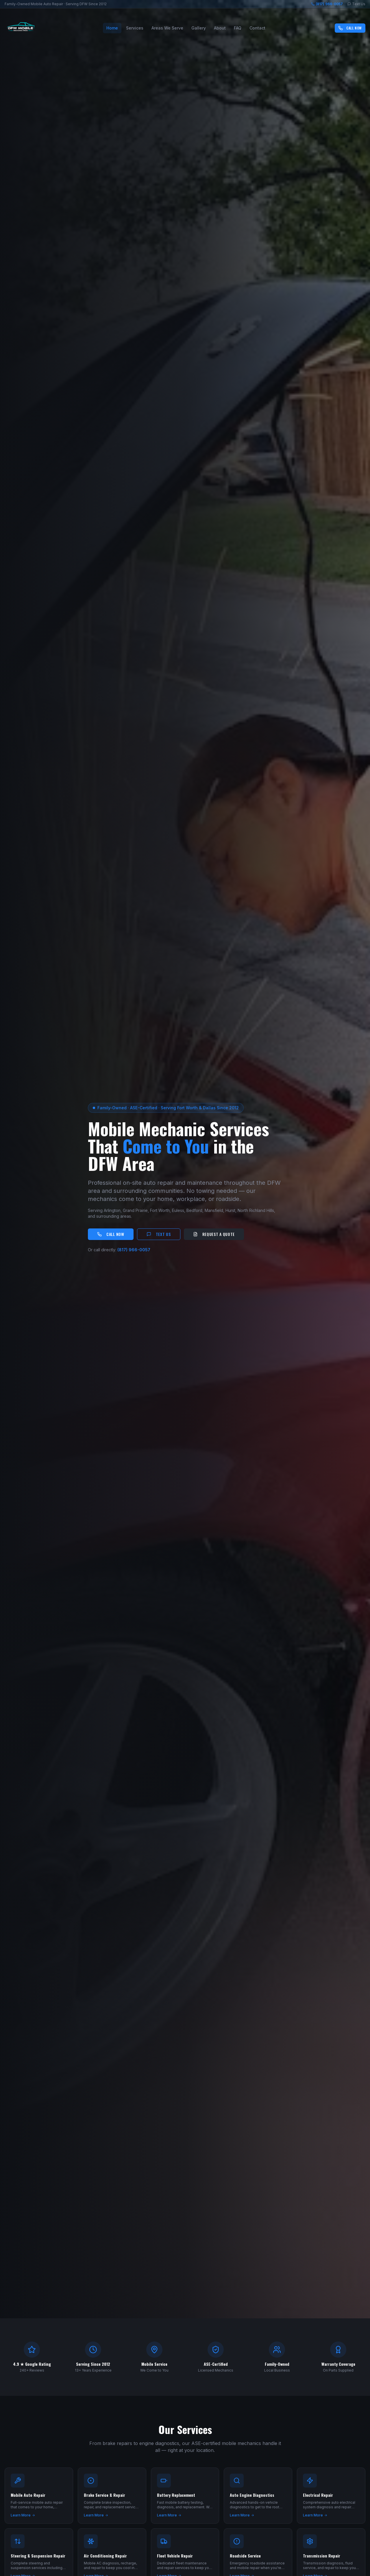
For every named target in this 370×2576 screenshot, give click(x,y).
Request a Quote (214, 1234)
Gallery (198, 27)
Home (112, 27)
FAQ (237, 27)
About (220, 27)
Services (134, 27)
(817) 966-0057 (327, 4)
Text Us (356, 4)
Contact (257, 27)
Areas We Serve (167, 27)
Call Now (350, 27)
